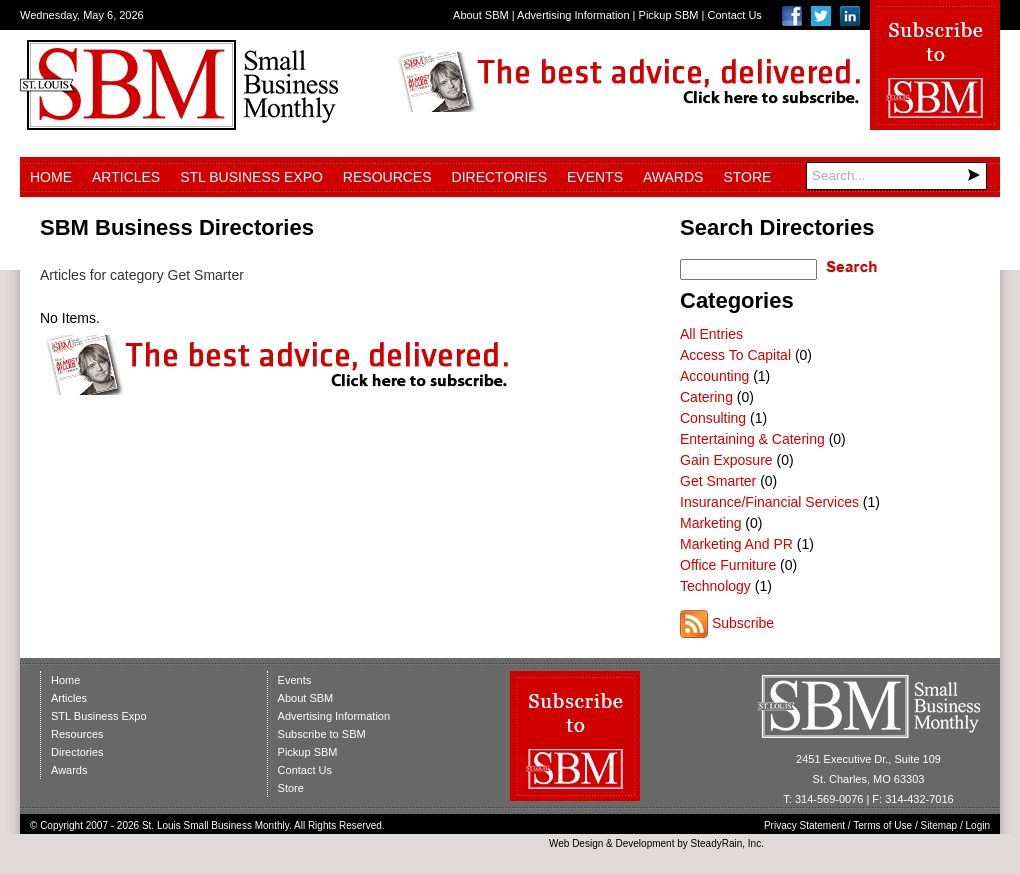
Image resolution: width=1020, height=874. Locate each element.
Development (645, 843)
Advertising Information (573, 15)
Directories (499, 177)
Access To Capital (735, 355)
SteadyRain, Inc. (727, 843)
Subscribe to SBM (322, 734)
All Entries (711, 334)
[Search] (896, 176)
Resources (387, 177)
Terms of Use (882, 825)
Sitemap (939, 825)
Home (51, 177)
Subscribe (743, 623)
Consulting (713, 418)
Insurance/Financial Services (769, 502)
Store (747, 177)
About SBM (481, 15)
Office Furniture (728, 565)
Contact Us (734, 15)
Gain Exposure (726, 460)
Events (595, 177)
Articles (126, 177)
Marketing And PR (736, 544)
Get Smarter (718, 481)
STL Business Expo (251, 177)
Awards (673, 177)
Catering (706, 397)
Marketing (710, 523)
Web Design (576, 843)
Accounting (714, 376)
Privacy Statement (804, 825)
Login (978, 825)
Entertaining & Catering (752, 439)
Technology (715, 586)
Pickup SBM (669, 15)
